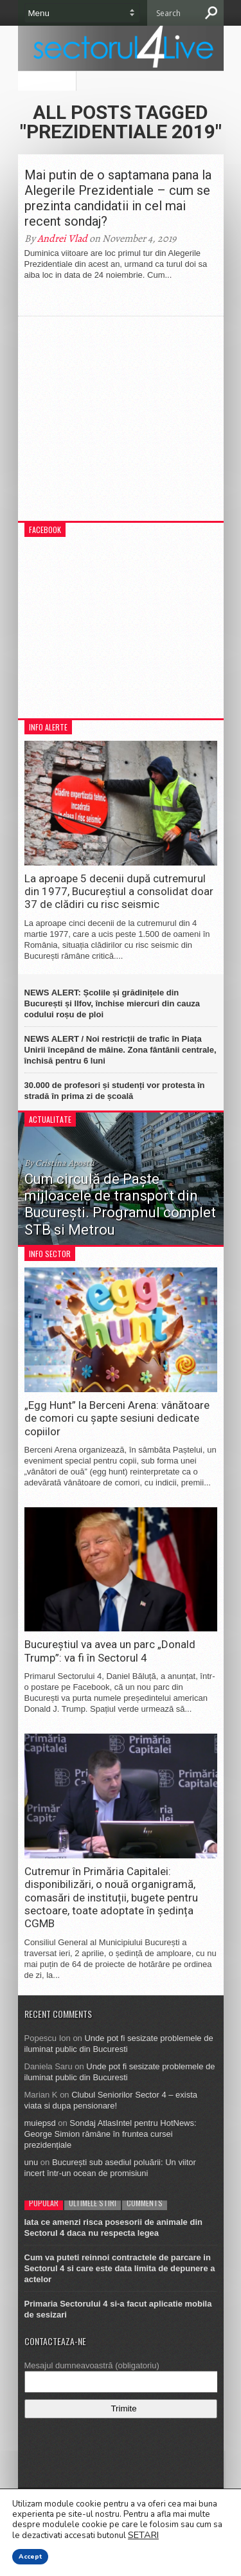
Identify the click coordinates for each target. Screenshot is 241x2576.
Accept (30, 2556)
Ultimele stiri (92, 2202)
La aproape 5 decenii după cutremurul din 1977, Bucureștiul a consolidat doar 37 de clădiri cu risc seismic (118, 891)
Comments (145, 2202)
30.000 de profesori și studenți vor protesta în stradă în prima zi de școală (114, 1090)
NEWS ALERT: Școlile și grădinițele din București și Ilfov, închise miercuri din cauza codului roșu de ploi (112, 1003)
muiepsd (40, 2123)
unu (31, 2162)
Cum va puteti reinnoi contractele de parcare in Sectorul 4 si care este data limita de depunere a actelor (119, 2268)
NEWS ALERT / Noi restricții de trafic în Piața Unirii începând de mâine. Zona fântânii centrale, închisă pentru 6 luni (120, 1050)
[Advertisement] (120, 425)
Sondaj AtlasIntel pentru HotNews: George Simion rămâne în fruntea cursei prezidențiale (110, 2134)
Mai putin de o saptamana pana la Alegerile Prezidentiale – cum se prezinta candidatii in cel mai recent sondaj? (117, 198)
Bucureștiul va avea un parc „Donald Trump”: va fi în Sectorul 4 (109, 1651)
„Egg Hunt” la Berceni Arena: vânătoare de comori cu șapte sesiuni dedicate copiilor (117, 1418)
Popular (43, 2202)
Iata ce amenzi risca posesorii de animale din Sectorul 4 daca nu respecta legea (113, 2227)
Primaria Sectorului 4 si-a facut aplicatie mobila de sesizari (118, 2309)
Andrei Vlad (62, 238)
